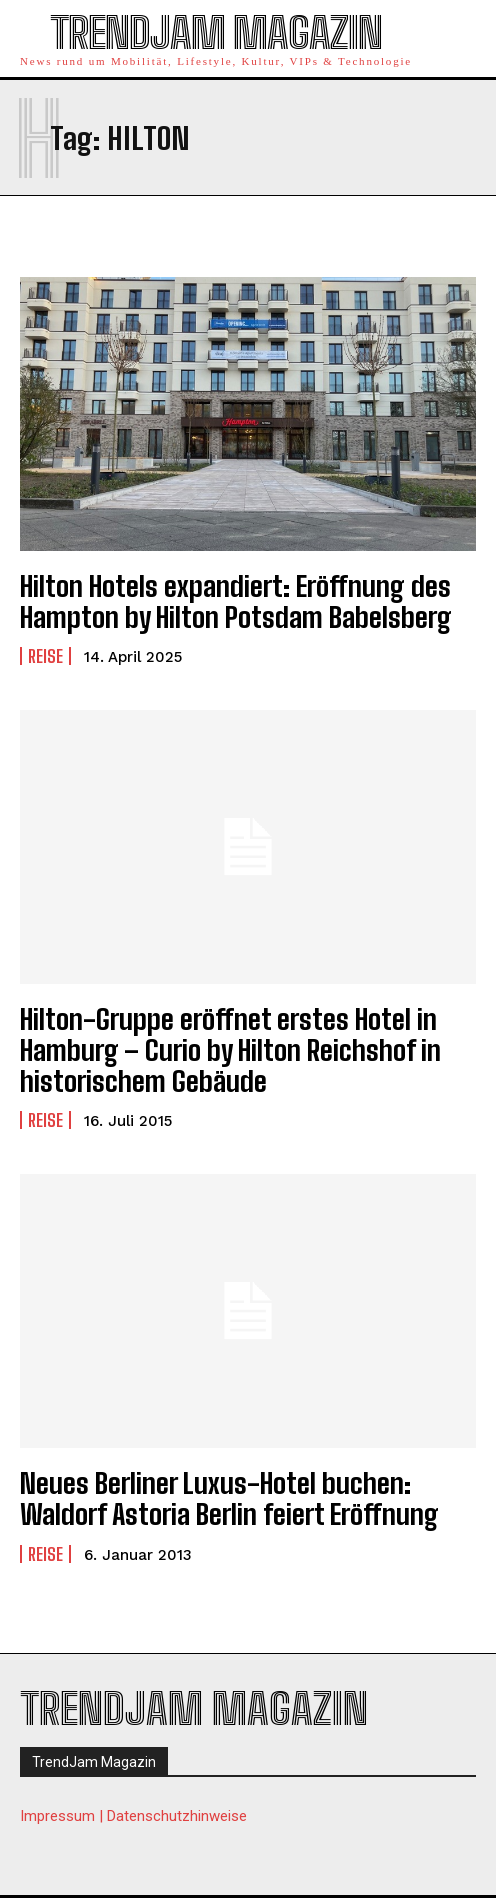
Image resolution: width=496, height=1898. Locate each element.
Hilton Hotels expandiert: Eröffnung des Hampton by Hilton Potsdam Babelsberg (236, 601)
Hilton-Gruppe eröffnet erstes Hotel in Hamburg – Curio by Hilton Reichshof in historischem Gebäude (230, 1050)
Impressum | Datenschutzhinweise (133, 1816)
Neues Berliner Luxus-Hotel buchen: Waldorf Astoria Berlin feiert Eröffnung (229, 1498)
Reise (45, 656)
